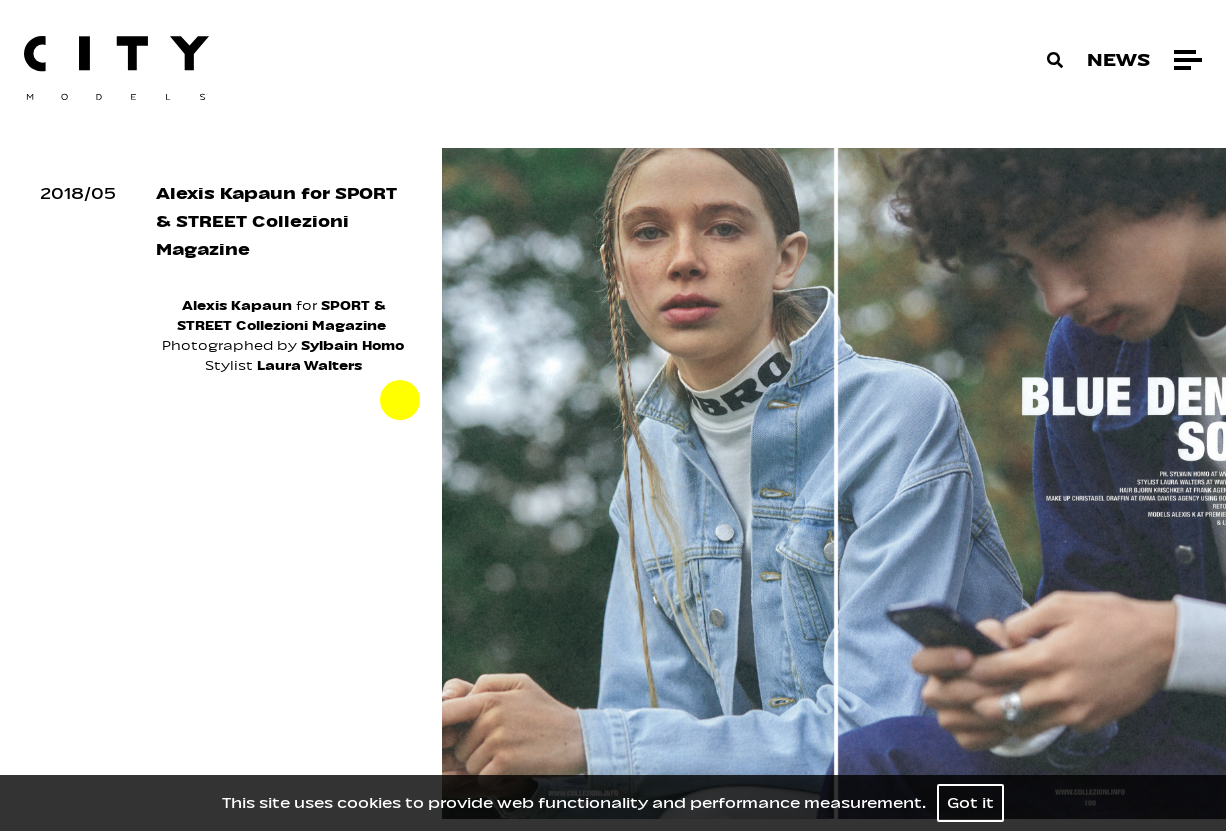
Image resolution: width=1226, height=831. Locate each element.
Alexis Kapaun (237, 305)
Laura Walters (309, 365)
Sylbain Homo (350, 345)
